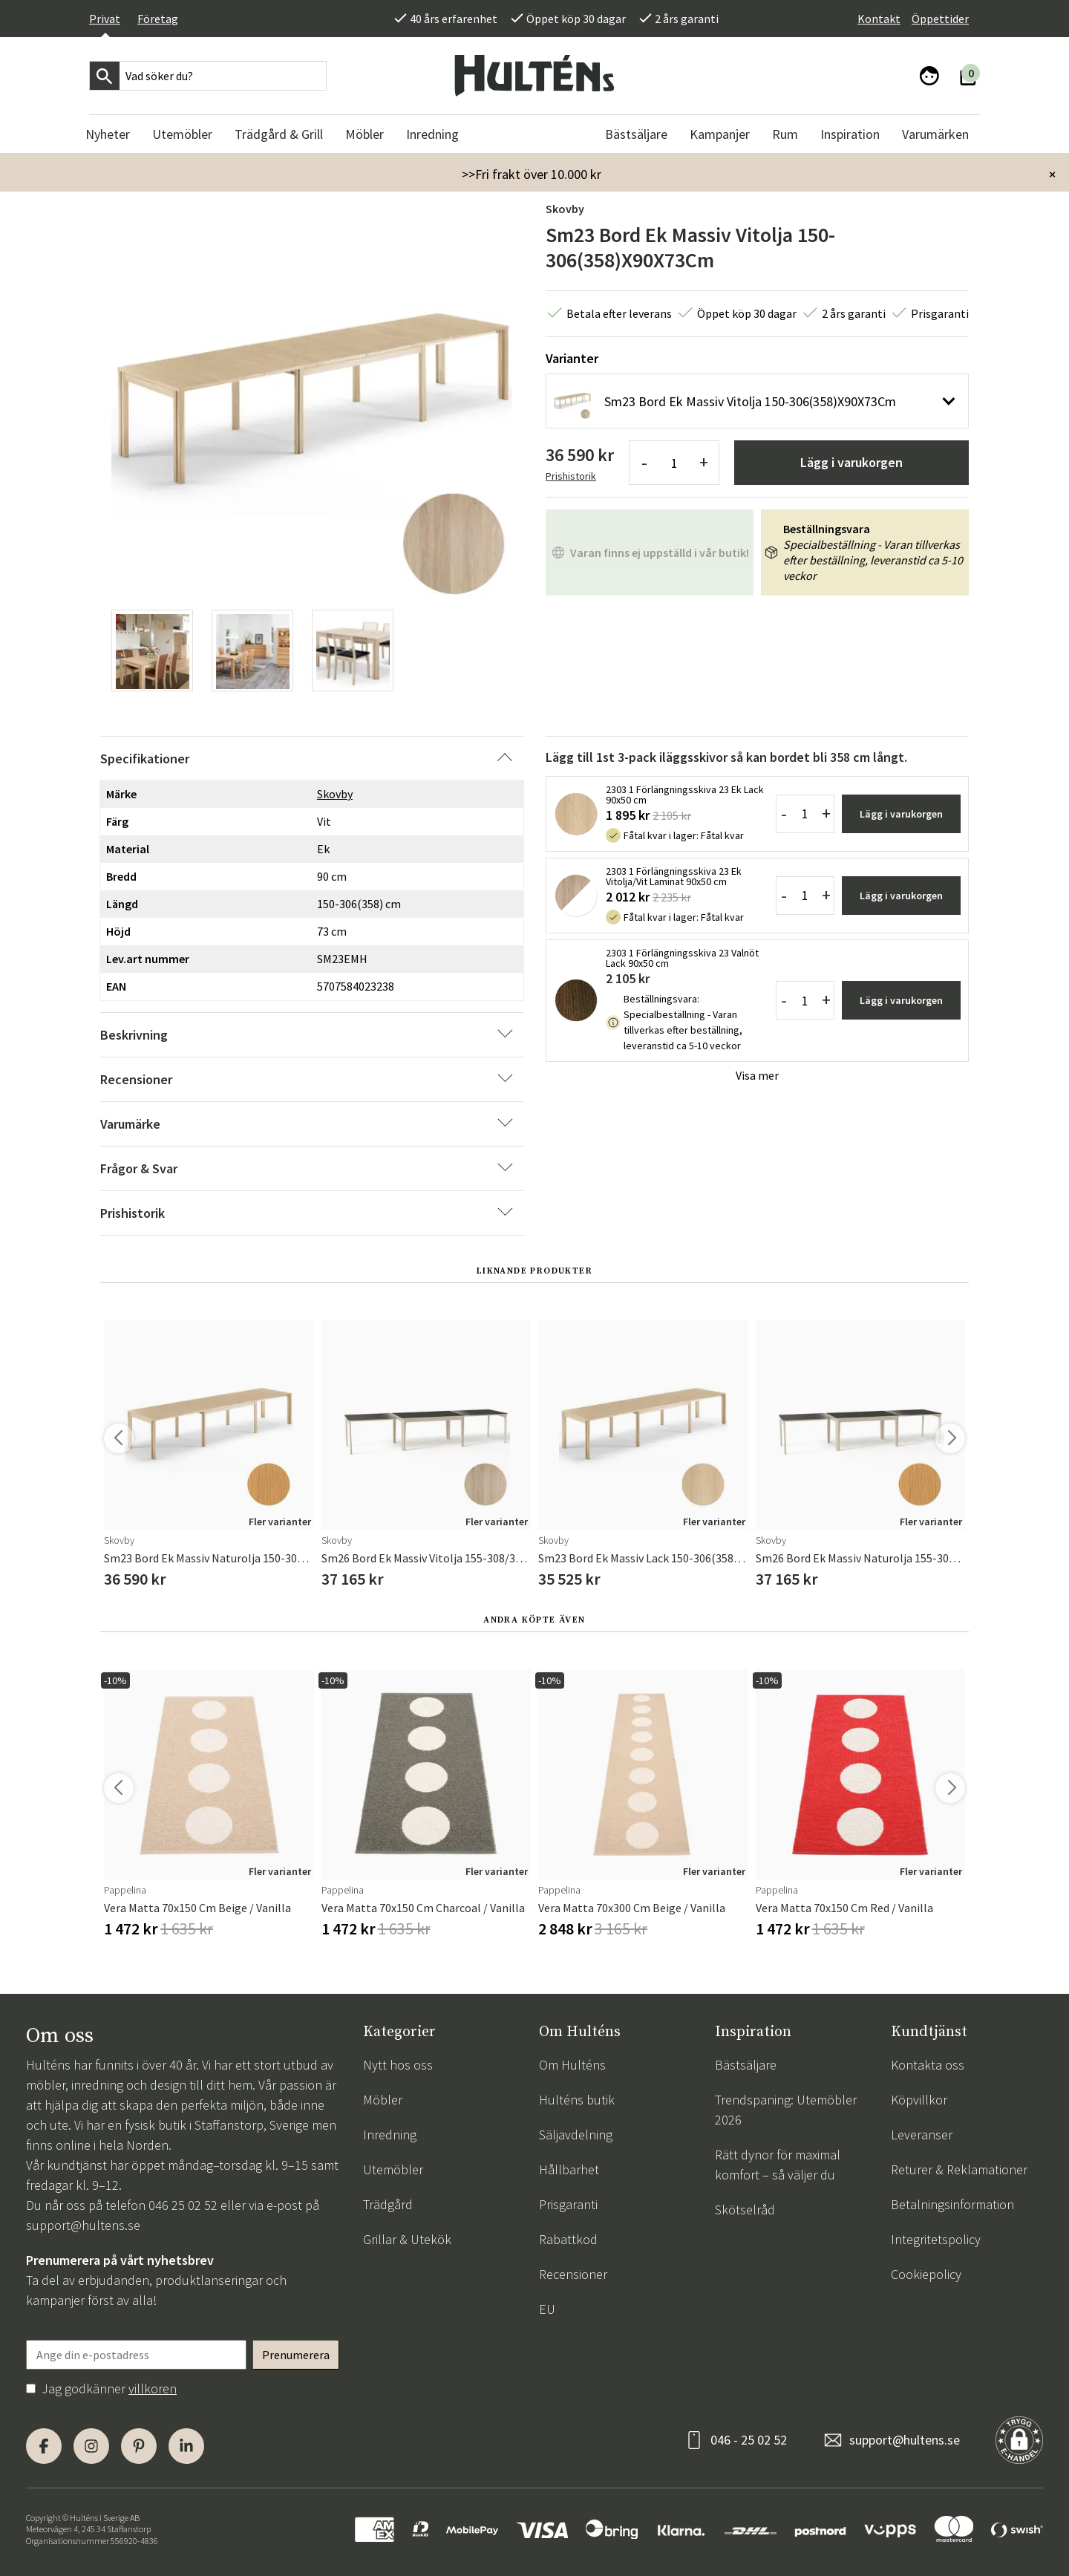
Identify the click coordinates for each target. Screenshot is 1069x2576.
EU (547, 2309)
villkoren (152, 2388)
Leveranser (921, 2134)
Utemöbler (393, 2169)
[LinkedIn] (186, 2446)
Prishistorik (571, 476)
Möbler (382, 2099)
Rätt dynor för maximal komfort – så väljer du (777, 2164)
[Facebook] (44, 2446)
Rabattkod (568, 2239)
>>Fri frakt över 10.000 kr (531, 174)
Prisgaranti (568, 2204)
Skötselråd (745, 2209)
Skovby (565, 208)
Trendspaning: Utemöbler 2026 (786, 2109)
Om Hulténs (572, 2064)
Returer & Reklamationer (959, 2169)
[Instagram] (91, 2446)
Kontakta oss (927, 2064)
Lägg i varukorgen (851, 462)
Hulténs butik (577, 2099)
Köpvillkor (919, 2099)
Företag (157, 18)
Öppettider (940, 18)
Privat (104, 18)
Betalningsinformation (952, 2204)
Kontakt (878, 18)
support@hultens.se (83, 2225)
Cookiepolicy (926, 2274)
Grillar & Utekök (407, 2239)
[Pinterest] (139, 2446)
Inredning (389, 2134)
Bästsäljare (746, 2064)
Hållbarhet (569, 2169)
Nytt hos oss (398, 2064)
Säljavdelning (575, 2134)
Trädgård (388, 2204)
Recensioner (573, 2274)
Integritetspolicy (936, 2239)
